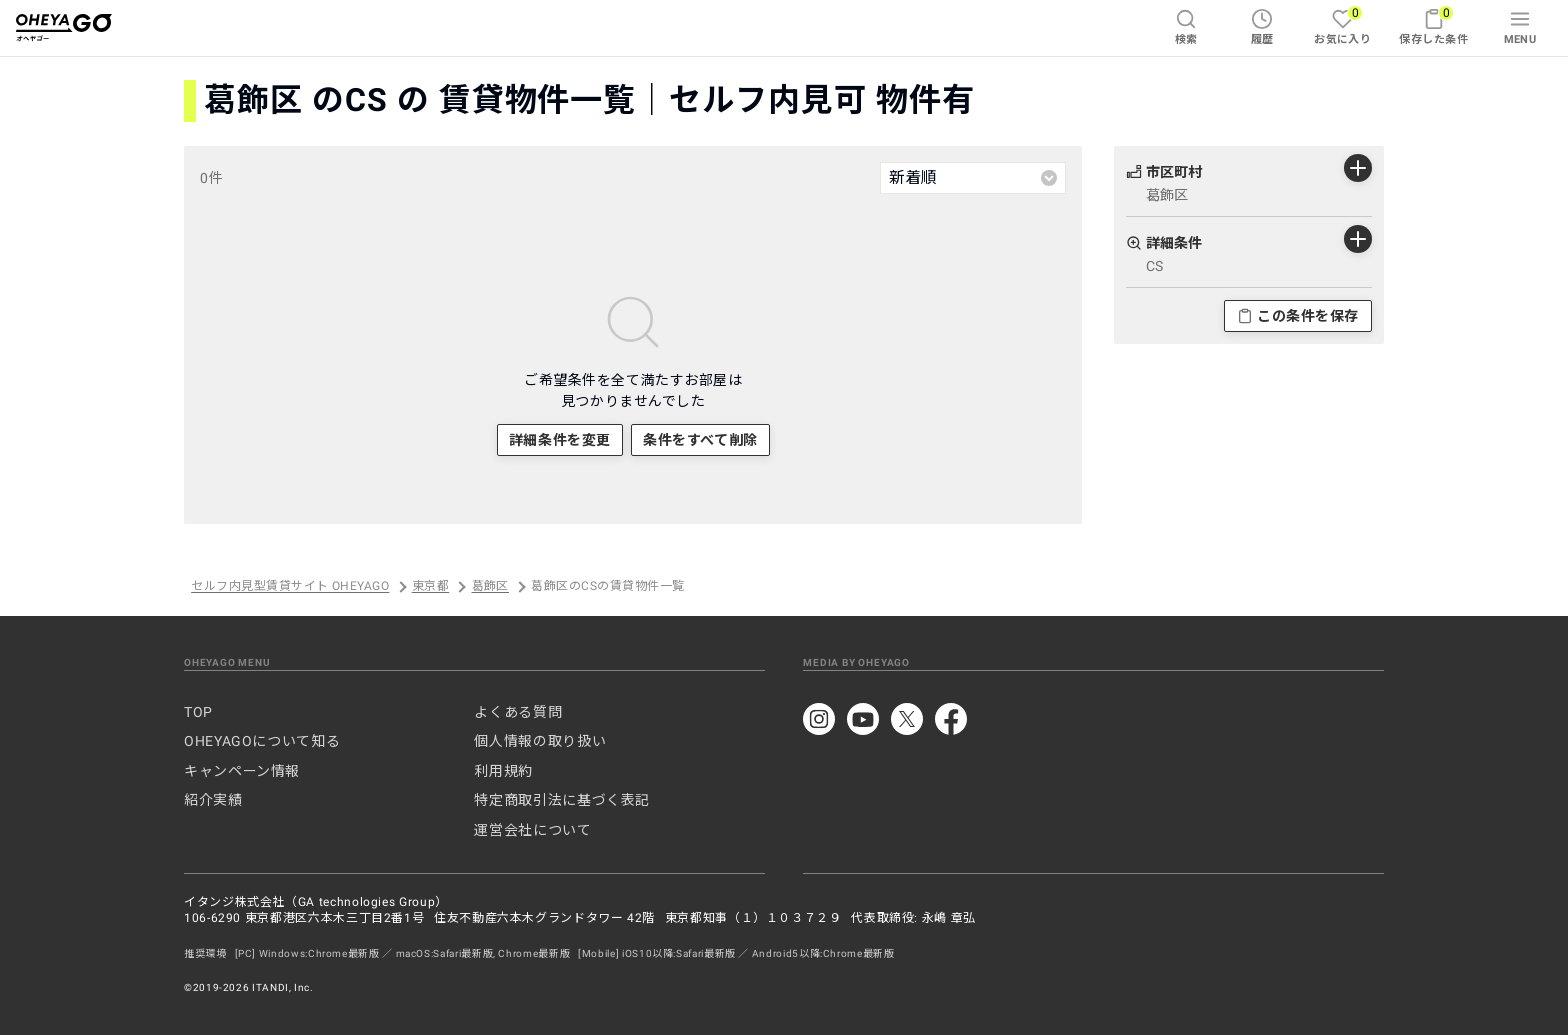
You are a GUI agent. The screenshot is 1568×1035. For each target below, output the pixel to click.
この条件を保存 (1298, 316)
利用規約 (503, 771)
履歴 (1262, 27)
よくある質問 (518, 712)
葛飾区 (490, 587)
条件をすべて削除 (700, 440)
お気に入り (1342, 25)
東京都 (430, 587)
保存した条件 (1433, 25)
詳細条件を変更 (560, 440)
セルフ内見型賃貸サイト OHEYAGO (290, 587)
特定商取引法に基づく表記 (562, 800)
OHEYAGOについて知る (262, 741)
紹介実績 (213, 800)
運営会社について (532, 830)
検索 (1186, 27)
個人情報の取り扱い (540, 741)
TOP (198, 712)
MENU (1520, 27)
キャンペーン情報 (242, 771)
